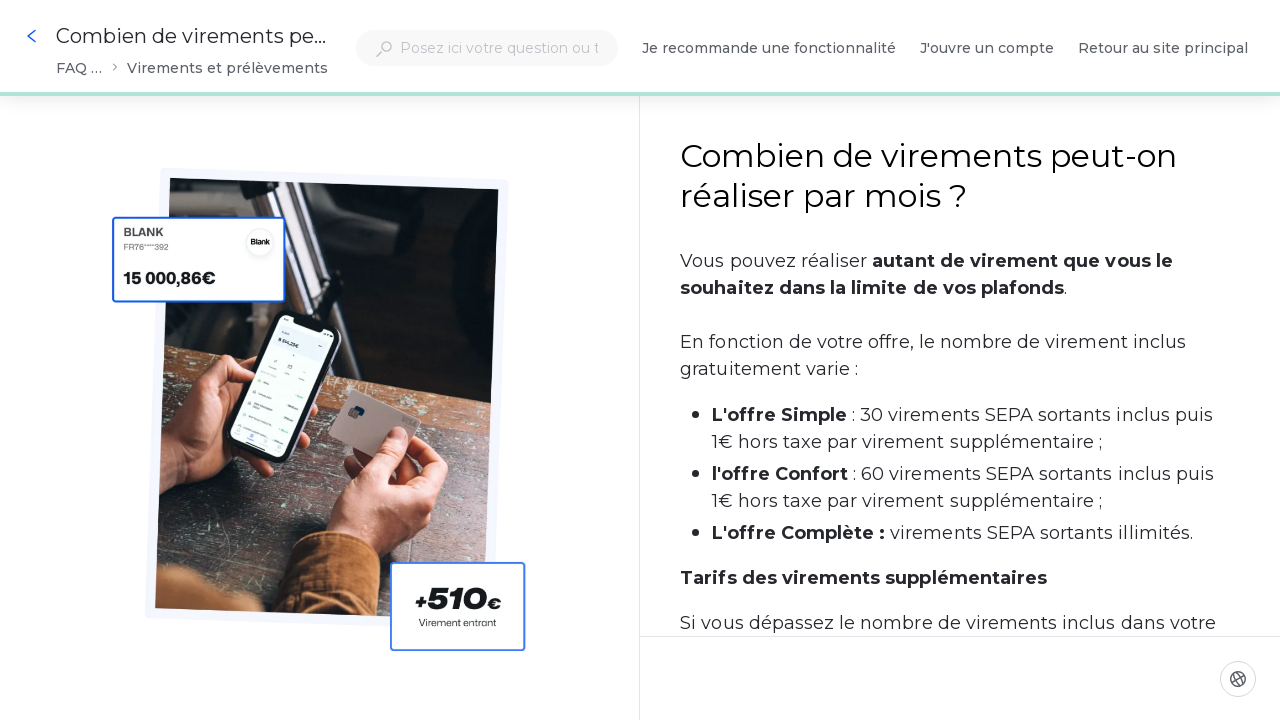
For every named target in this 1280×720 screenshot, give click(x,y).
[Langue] (1238, 679)
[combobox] (487, 48)
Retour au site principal (1163, 49)
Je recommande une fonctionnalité (769, 49)
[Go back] (32, 36)
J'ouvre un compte (987, 49)
